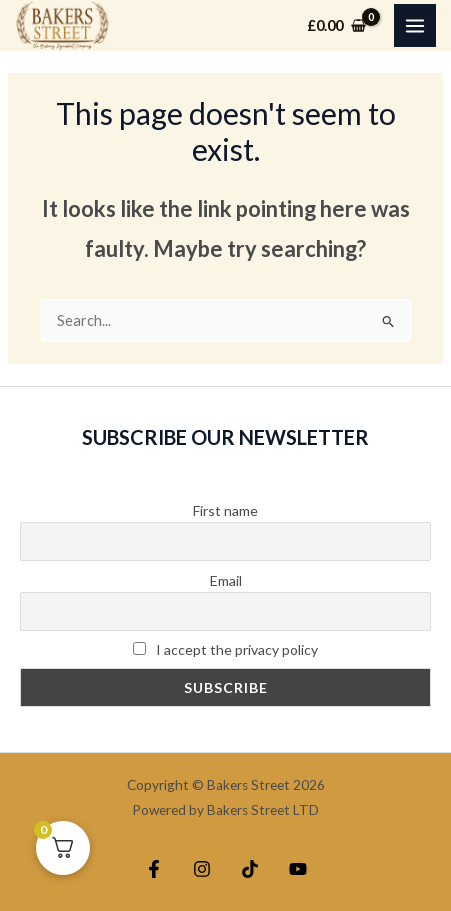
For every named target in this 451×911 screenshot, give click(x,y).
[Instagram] (202, 869)
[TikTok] (250, 869)
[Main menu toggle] (415, 25)
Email (226, 580)
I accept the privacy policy (225, 649)
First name (225, 510)
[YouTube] (298, 869)
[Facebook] (154, 869)
